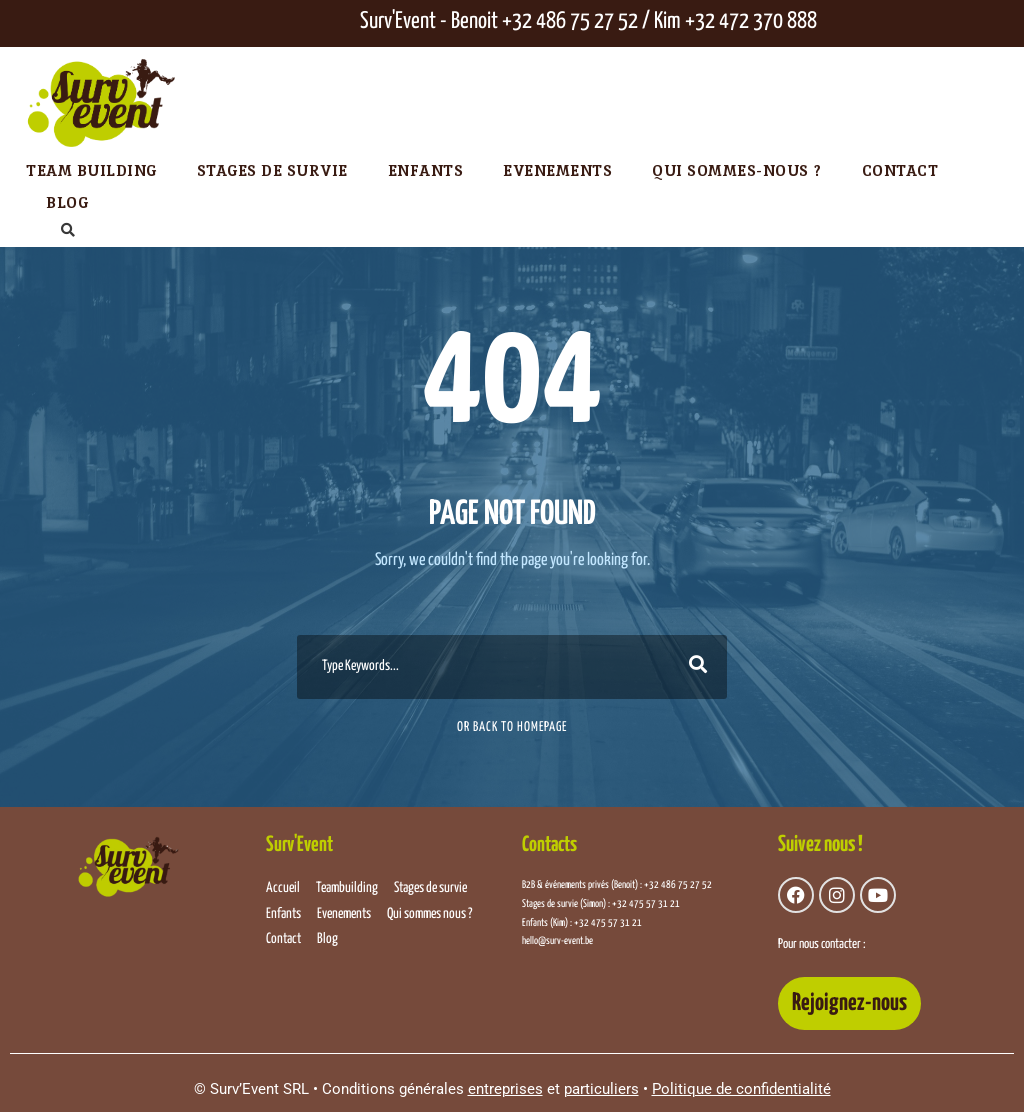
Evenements (557, 170)
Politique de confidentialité (741, 1089)
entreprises (505, 1089)
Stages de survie (272, 170)
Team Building (91, 170)
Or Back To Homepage (512, 727)
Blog (67, 202)
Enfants (426, 170)
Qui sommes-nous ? (737, 170)
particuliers (601, 1089)
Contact (900, 170)
